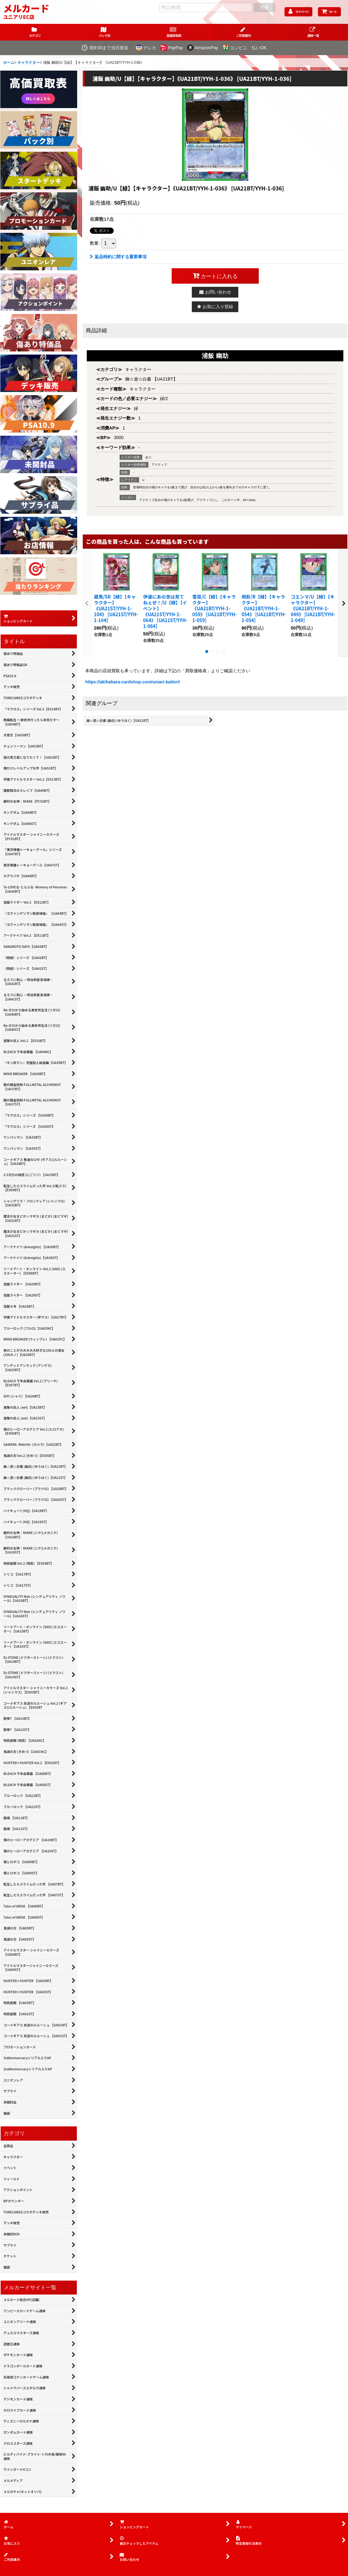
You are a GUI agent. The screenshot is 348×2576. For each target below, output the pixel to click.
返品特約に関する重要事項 (118, 256)
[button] (313, 32)
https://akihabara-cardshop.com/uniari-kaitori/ (132, 681)
